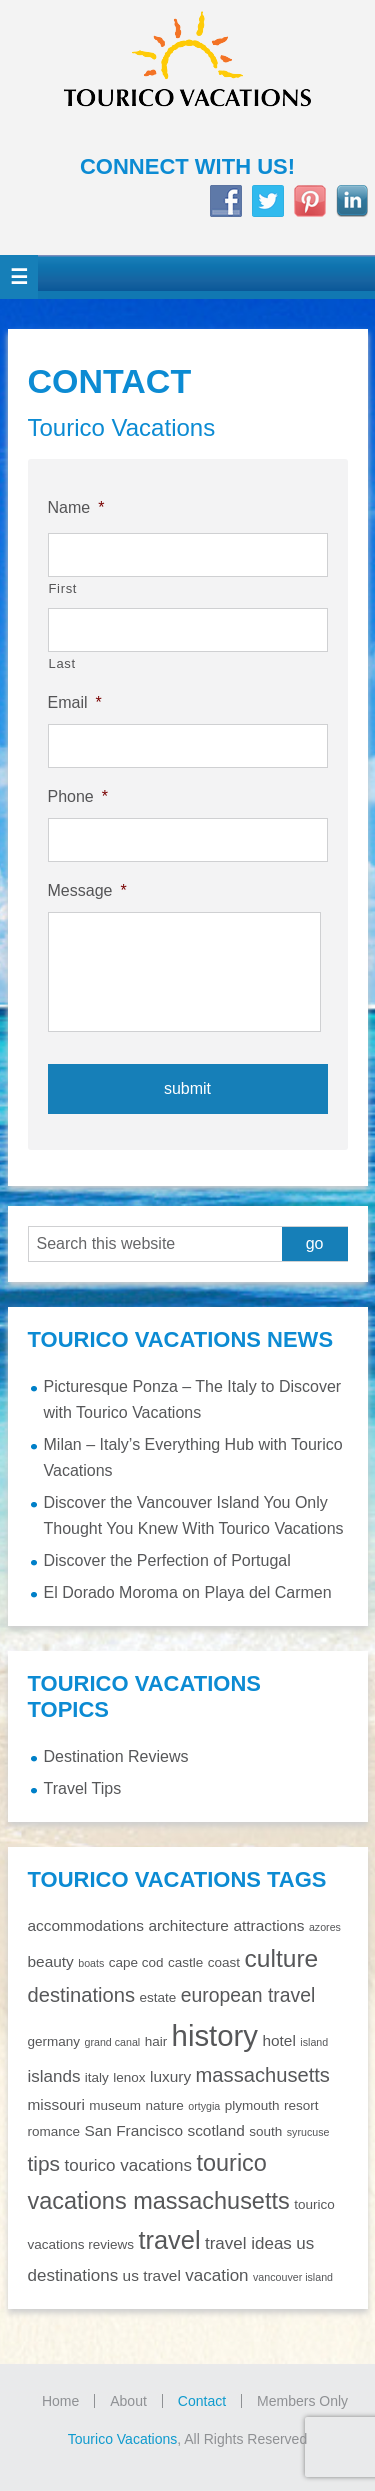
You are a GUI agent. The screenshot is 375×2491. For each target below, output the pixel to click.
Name (76, 507)
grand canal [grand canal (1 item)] (112, 2042)
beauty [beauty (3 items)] (51, 1961)
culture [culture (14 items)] (281, 1958)
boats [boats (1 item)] (91, 1963)
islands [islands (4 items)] (54, 2076)
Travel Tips (83, 1788)
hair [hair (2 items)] (156, 2041)
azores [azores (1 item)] (325, 1927)
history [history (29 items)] (215, 2035)
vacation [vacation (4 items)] (216, 2275)
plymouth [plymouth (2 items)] (252, 2105)
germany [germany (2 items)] (54, 2041)
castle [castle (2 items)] (185, 1962)
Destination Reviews (116, 1756)
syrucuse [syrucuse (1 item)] (308, 2132)
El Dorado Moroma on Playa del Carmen (188, 1592)
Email (75, 702)
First (63, 588)
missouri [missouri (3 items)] (56, 2104)
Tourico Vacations (188, 77)
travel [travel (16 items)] (170, 2240)
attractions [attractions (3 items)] (268, 1925)
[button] (19, 277)
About (128, 2401)
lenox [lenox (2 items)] (129, 2077)
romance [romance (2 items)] (54, 2131)
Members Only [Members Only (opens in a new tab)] (302, 2401)
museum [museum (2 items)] (115, 2105)
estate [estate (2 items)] (157, 1997)
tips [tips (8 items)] (44, 2163)
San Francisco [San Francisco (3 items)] (133, 2130)
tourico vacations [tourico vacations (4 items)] (128, 2165)
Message (87, 890)
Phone (78, 796)
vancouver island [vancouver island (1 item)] (293, 2277)
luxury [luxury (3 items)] (170, 2076)
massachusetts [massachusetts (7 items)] (263, 2075)
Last (62, 663)
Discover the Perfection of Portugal (167, 1560)
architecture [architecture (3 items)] (188, 1925)
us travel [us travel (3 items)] (152, 2275)
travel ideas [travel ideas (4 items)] (248, 2243)
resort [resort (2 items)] (301, 2105)
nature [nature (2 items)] (165, 2105)
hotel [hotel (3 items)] (278, 2040)
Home (60, 2401)
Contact (202, 2401)
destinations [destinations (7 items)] (82, 1995)
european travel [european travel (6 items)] (248, 1995)
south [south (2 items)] (265, 2131)
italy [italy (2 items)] (97, 2077)
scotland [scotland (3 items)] (215, 2130)
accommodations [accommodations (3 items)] (86, 1925)
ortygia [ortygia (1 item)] (204, 2106)
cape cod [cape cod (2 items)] (136, 1962)
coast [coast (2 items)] (224, 1962)
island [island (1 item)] (314, 2042)
